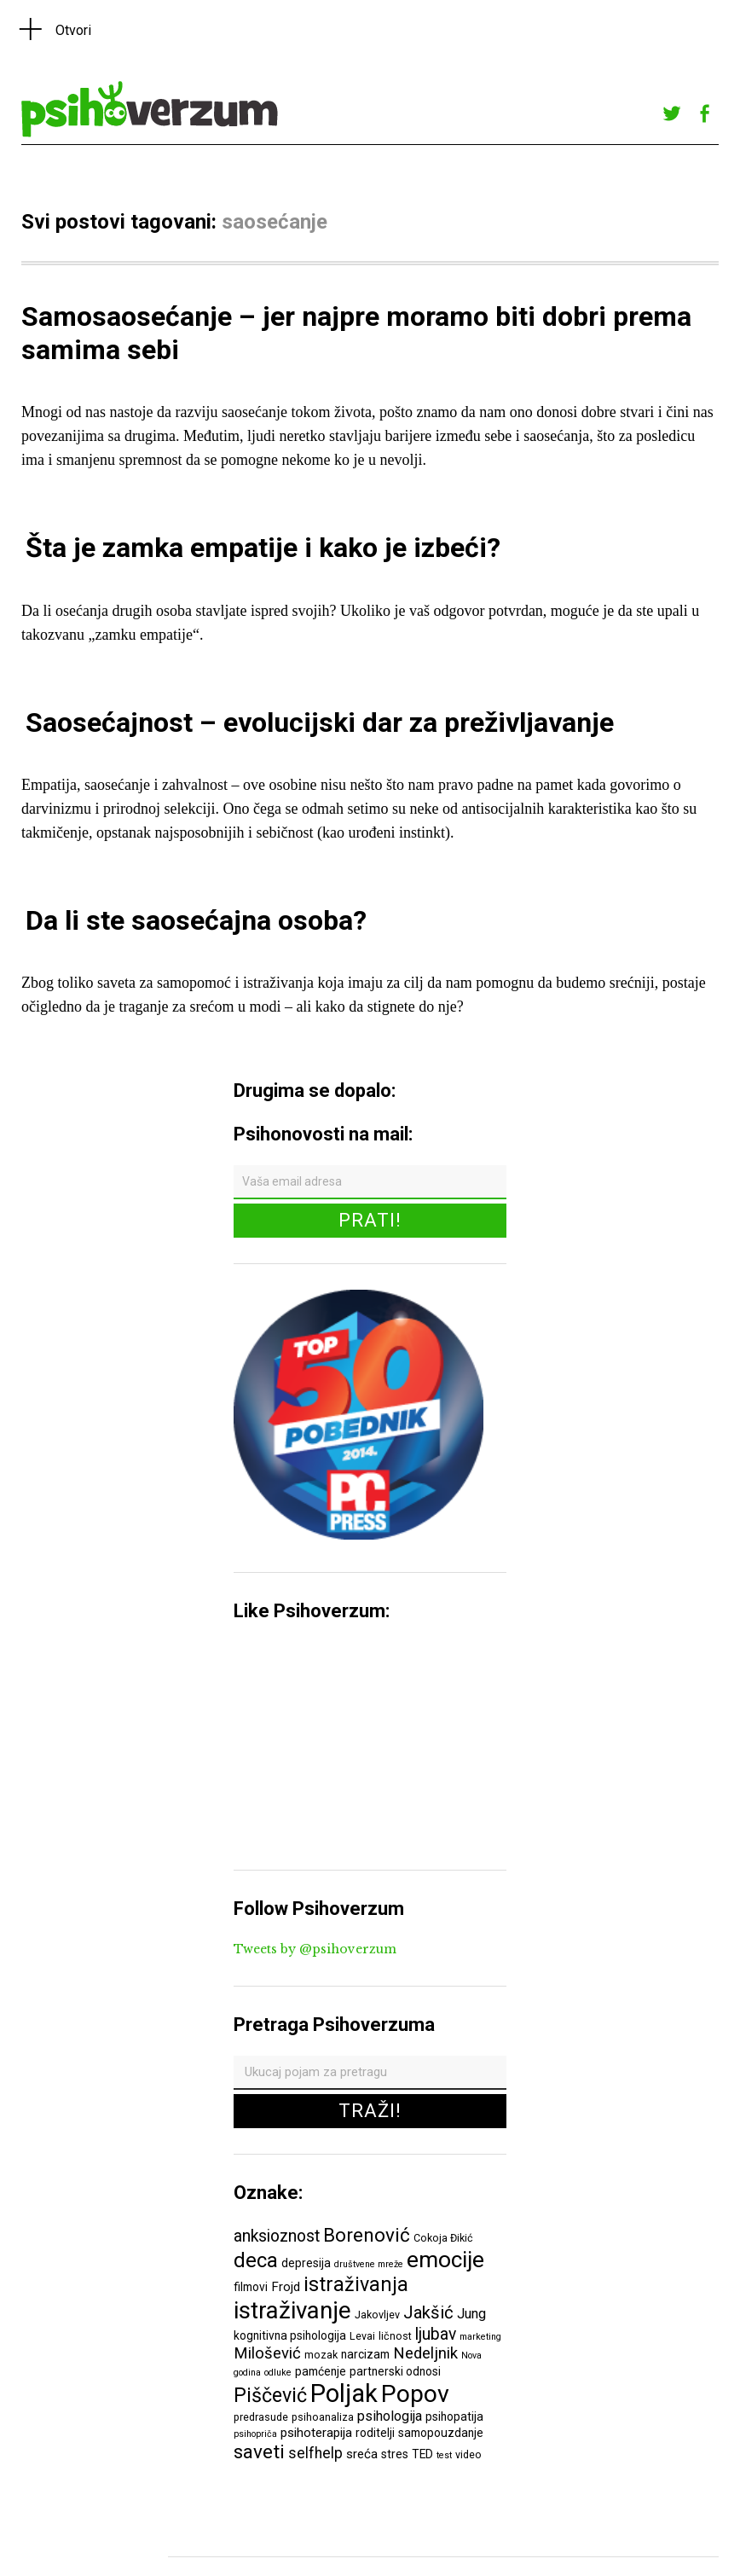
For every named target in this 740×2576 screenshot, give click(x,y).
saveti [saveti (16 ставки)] (259, 2451)
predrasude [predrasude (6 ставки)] (261, 2417)
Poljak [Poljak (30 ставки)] (344, 2393)
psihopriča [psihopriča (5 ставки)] (255, 2434)
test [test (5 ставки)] (444, 2455)
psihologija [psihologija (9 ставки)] (389, 2416)
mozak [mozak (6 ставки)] (321, 2354)
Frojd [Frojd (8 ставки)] (285, 2287)
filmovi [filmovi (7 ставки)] (251, 2287)
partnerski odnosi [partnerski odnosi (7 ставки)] (395, 2371)
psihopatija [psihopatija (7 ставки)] (454, 2416)
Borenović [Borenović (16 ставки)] (366, 2235)
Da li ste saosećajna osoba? (196, 920)
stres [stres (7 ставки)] (394, 2454)
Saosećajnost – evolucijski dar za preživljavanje (320, 722)
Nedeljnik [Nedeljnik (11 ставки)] (425, 2353)
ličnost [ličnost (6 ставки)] (395, 2335)
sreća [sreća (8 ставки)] (362, 2454)
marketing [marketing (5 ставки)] (480, 2336)
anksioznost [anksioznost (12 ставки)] (277, 2236)
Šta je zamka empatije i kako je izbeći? (263, 547)
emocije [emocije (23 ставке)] (445, 2259)
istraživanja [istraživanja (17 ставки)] (356, 2284)
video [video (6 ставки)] (468, 2454)
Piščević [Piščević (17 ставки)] (270, 2395)
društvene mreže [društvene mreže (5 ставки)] (368, 2264)
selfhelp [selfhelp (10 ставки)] (315, 2453)
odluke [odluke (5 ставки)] (278, 2372)
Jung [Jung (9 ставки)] (471, 2314)
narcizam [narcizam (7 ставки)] (365, 2354)
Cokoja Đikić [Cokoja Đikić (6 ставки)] (443, 2237)
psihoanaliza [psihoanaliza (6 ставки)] (323, 2417)
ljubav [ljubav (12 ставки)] (435, 2334)
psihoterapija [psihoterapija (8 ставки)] (316, 2432)
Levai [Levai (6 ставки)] (362, 2335)
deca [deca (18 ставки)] (256, 2260)
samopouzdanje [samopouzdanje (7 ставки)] (440, 2433)
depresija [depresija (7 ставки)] (306, 2263)
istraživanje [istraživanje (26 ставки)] (292, 2310)
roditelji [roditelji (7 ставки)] (375, 2433)
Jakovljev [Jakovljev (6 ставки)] (377, 2314)
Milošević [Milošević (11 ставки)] (267, 2353)
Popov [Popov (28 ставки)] (415, 2394)
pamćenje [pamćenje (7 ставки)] (320, 2371)
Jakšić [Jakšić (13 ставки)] (428, 2312)
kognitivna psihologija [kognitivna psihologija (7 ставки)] (290, 2335)
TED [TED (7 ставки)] (422, 2454)
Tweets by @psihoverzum (315, 1949)
